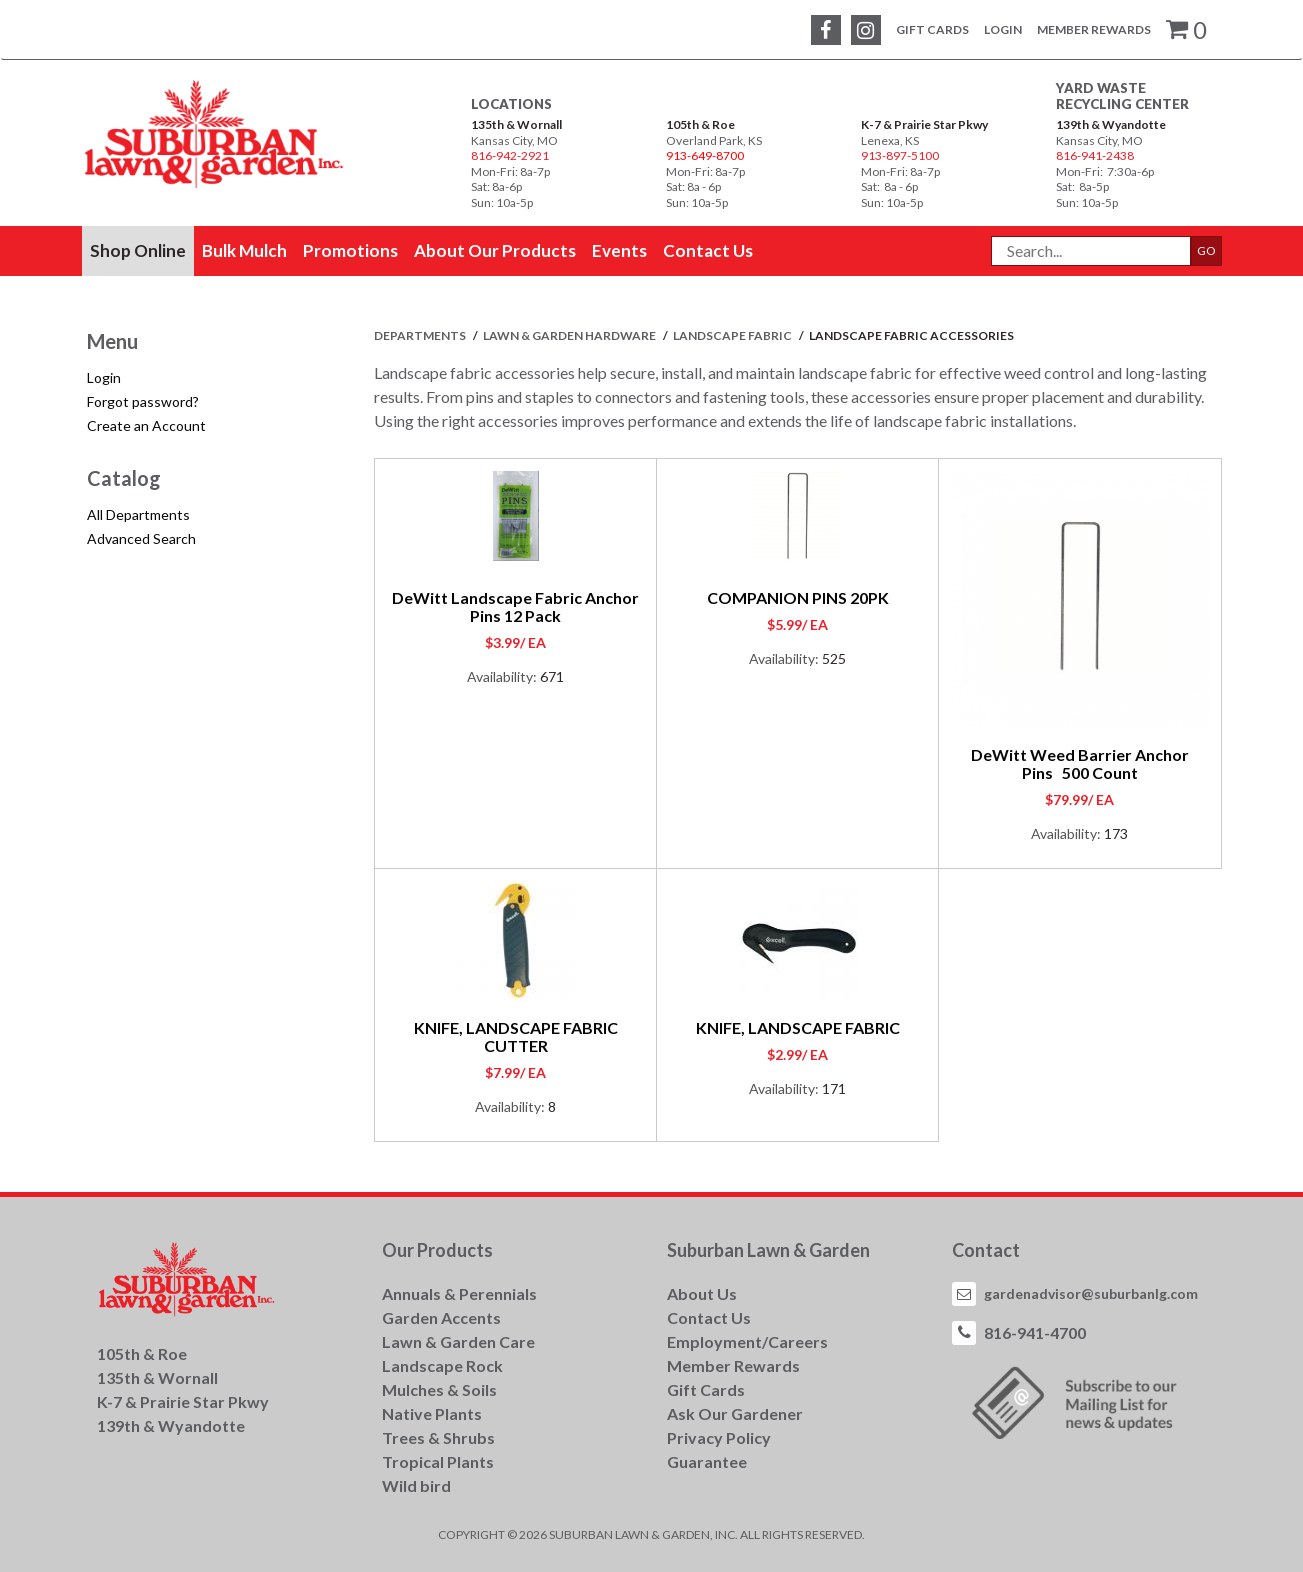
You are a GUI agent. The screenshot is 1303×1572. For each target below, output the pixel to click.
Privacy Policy (719, 1437)
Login (1003, 29)
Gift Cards (932, 29)
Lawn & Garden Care (458, 1341)
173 (1116, 833)
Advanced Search (141, 538)
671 (552, 676)
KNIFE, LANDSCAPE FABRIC (798, 1027)
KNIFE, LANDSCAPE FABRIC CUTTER (516, 1036)
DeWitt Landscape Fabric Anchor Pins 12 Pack (515, 606)
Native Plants (432, 1413)
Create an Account (146, 425)
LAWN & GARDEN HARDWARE (570, 335)
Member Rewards (1094, 29)
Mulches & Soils (439, 1389)
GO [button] (1206, 250)
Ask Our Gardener (735, 1413)
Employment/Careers (747, 1341)
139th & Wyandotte (1111, 124)
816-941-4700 (1035, 1332)
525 (834, 658)
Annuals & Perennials (459, 1293)
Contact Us (709, 1317)
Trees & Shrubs (438, 1437)
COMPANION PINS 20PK (798, 597)
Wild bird (416, 1485)
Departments (421, 335)
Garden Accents (441, 1317)
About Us (702, 1293)
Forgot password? (143, 401)
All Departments (138, 514)
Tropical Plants (438, 1461)
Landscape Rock (442, 1365)
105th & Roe (700, 124)
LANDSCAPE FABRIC (733, 335)
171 (834, 1088)
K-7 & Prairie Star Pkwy (924, 124)
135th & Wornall (516, 124)
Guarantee (707, 1461)
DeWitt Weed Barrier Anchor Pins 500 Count (1080, 763)
